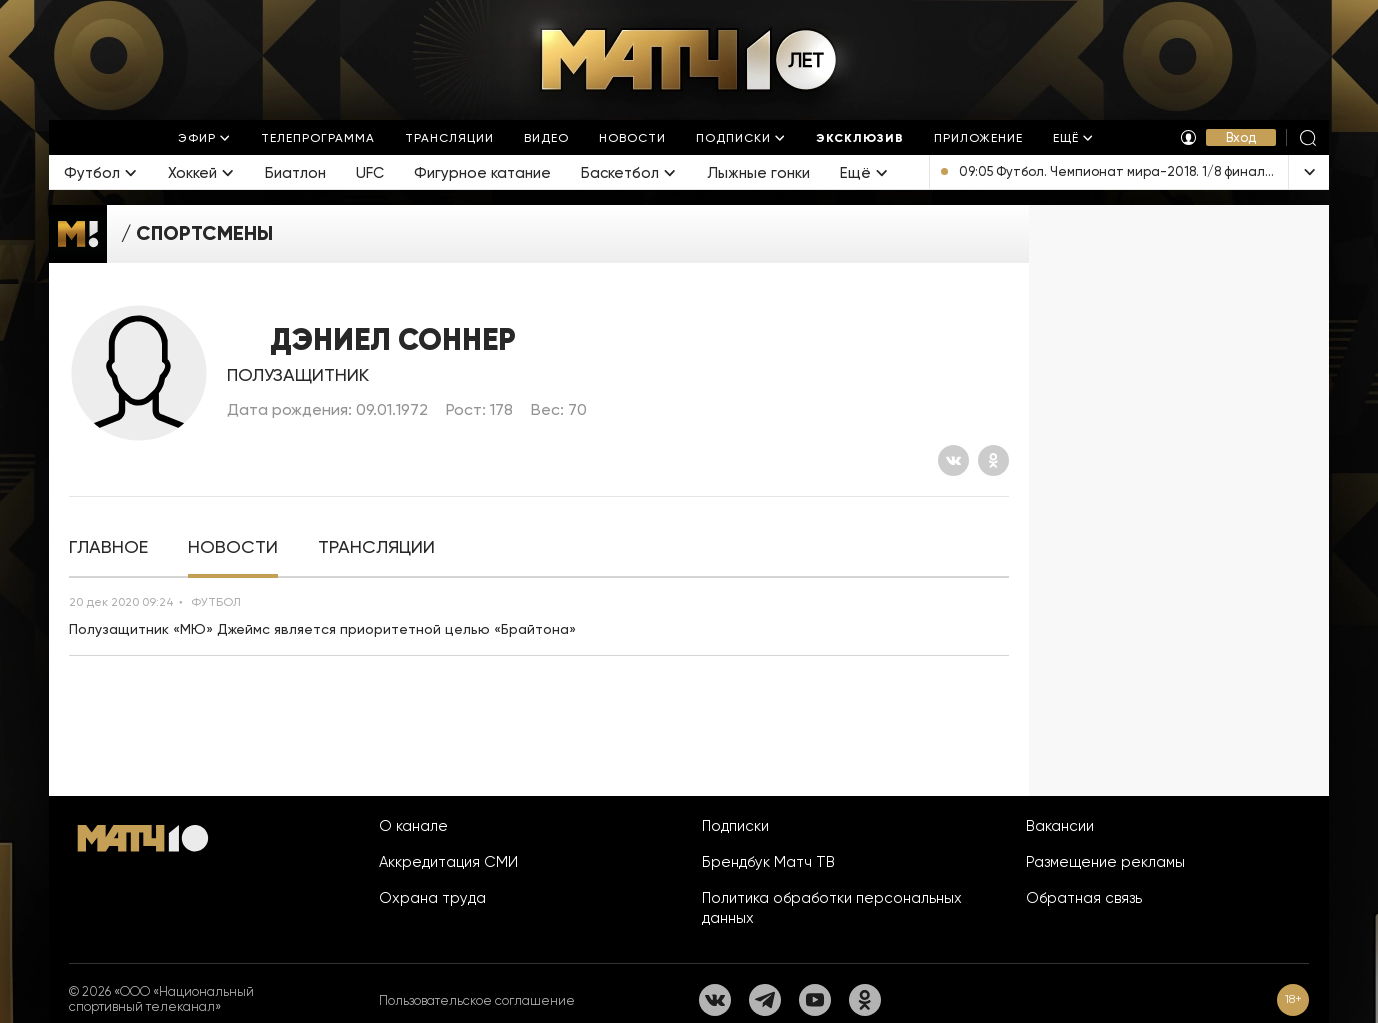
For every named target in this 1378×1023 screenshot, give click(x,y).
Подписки (735, 826)
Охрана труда (432, 898)
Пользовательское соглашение (477, 1000)
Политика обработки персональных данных (832, 908)
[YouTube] (815, 1000)
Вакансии (1060, 826)
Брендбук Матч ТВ (768, 862)
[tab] (108, 547)
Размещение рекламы (1105, 862)
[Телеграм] (765, 1000)
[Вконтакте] (953, 460)
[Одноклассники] (993, 460)
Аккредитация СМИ (448, 862)
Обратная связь (1084, 898)
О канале (413, 826)
